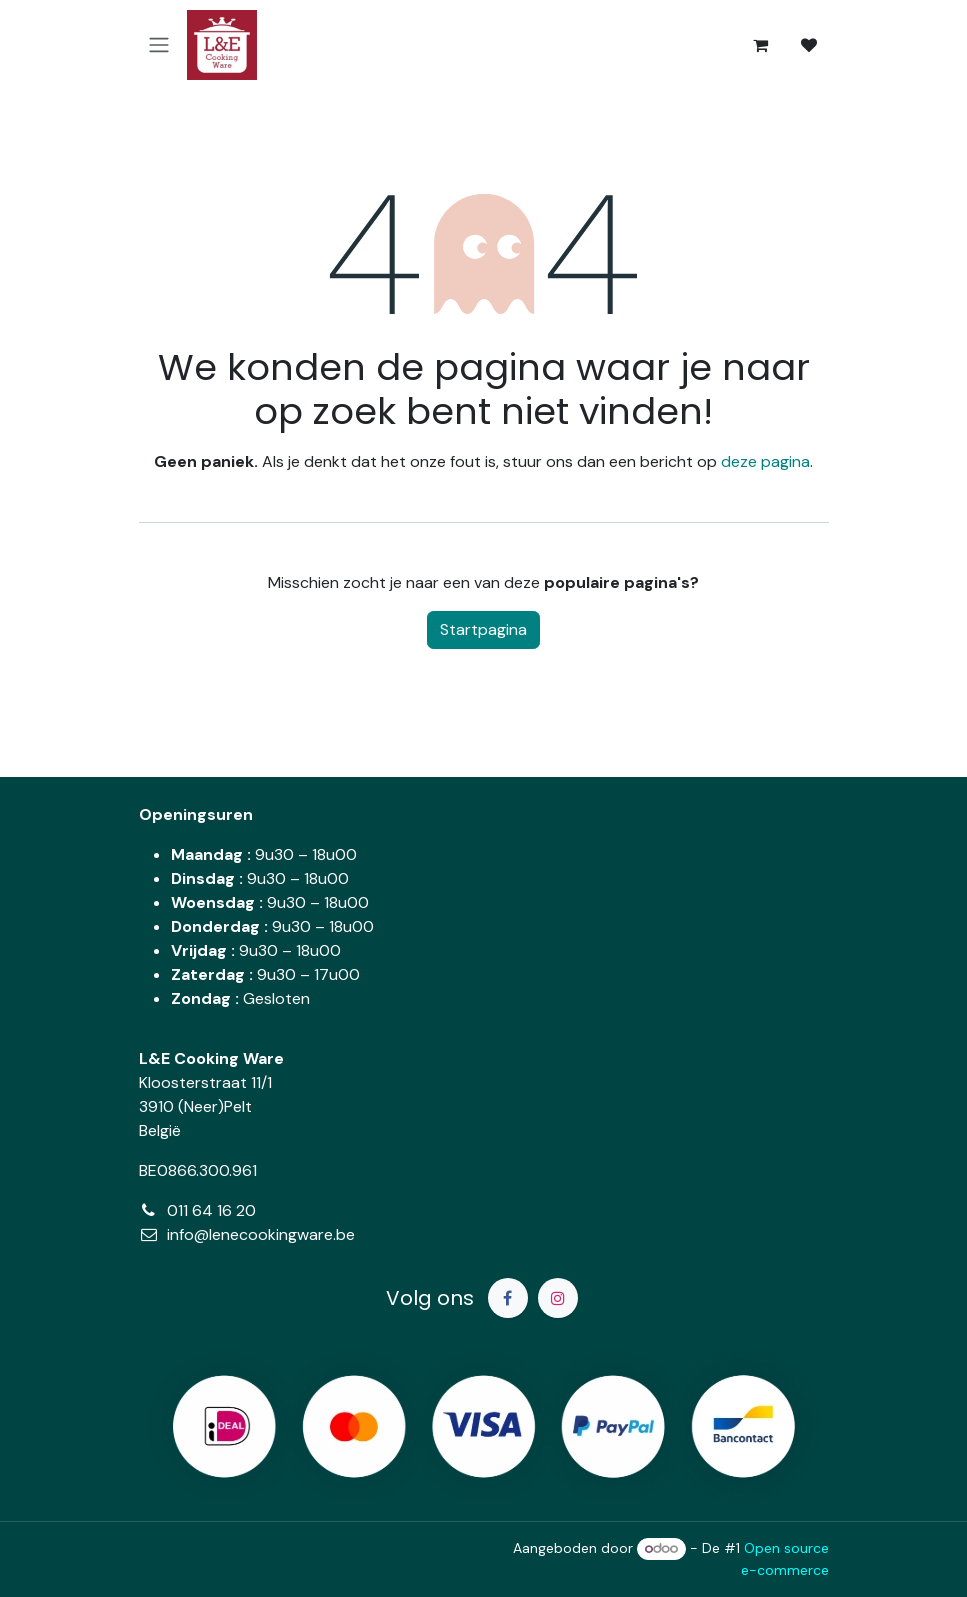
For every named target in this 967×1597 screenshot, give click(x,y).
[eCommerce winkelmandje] (761, 45)
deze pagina (765, 461)
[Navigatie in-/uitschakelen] (159, 45)
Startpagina (483, 629)
